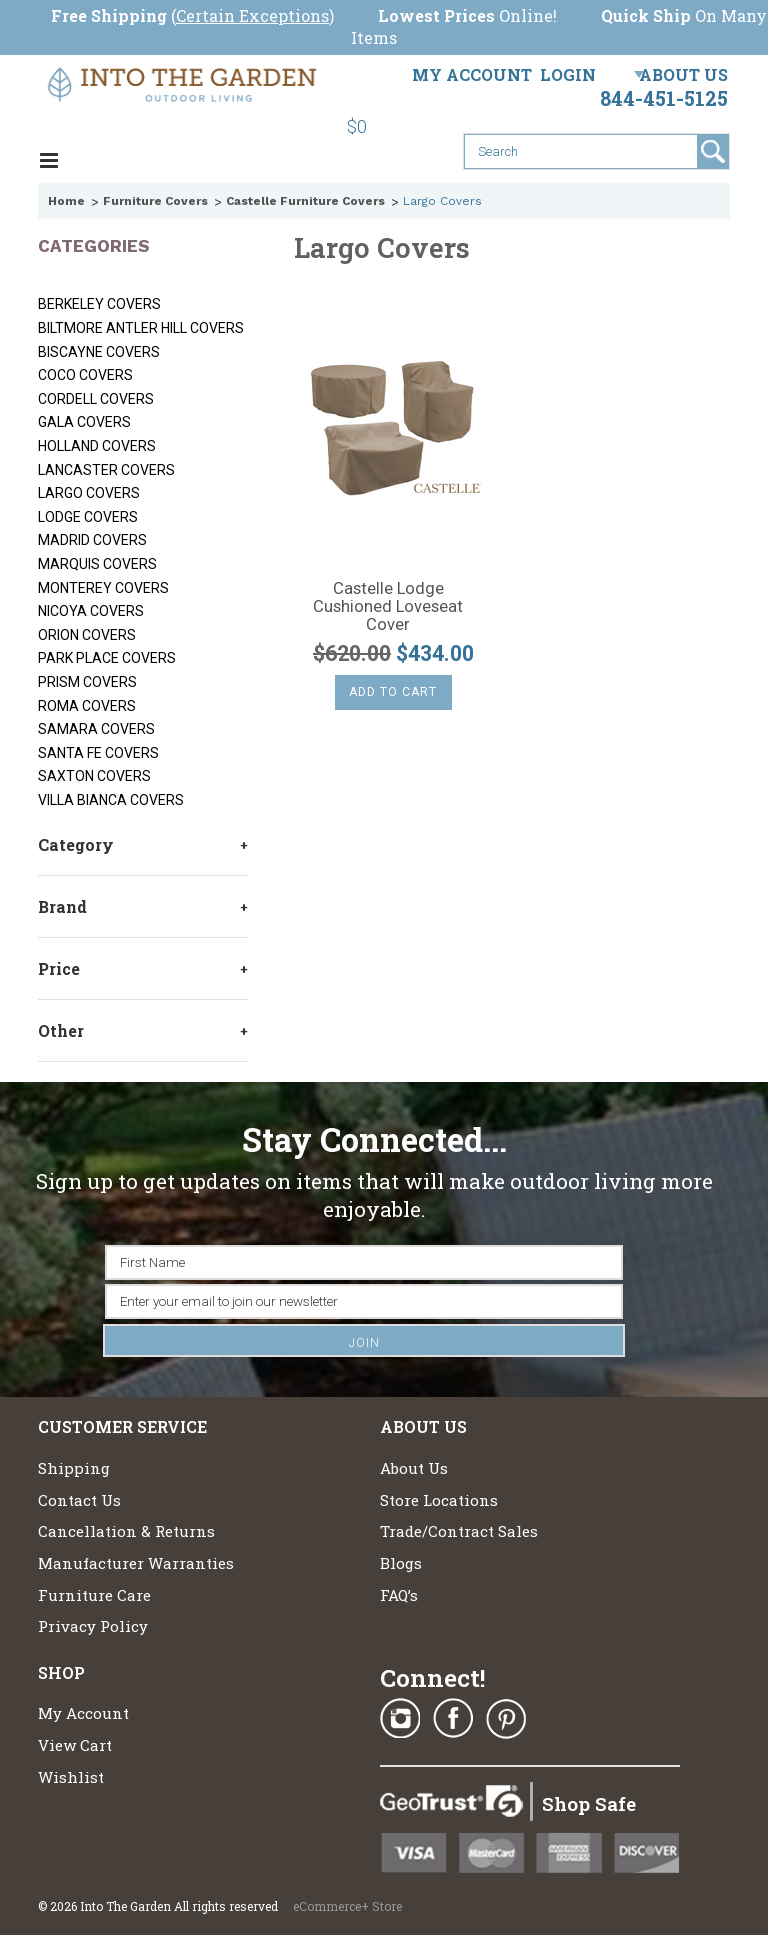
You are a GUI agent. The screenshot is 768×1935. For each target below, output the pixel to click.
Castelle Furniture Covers (305, 201)
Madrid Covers (92, 540)
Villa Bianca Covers (111, 800)
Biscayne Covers (99, 352)
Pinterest (506, 1719)
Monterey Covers (103, 588)
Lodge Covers (88, 517)
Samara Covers (96, 729)
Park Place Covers (107, 658)
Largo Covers (89, 493)
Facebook (453, 1719)
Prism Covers (87, 682)
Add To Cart (393, 692)
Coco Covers (85, 375)
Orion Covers (87, 635)
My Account (472, 74)
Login (568, 74)
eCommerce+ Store (347, 1906)
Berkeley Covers (99, 304)
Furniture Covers (155, 201)
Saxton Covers (94, 776)
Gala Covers (84, 422)
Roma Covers (87, 706)
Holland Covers (97, 446)
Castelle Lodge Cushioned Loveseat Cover (388, 607)
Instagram (400, 1719)
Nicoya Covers (91, 611)
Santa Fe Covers (98, 753)
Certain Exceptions (252, 15)
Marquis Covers (97, 564)
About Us (683, 74)
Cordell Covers (96, 399)
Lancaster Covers (106, 470)
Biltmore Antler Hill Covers (141, 328)
